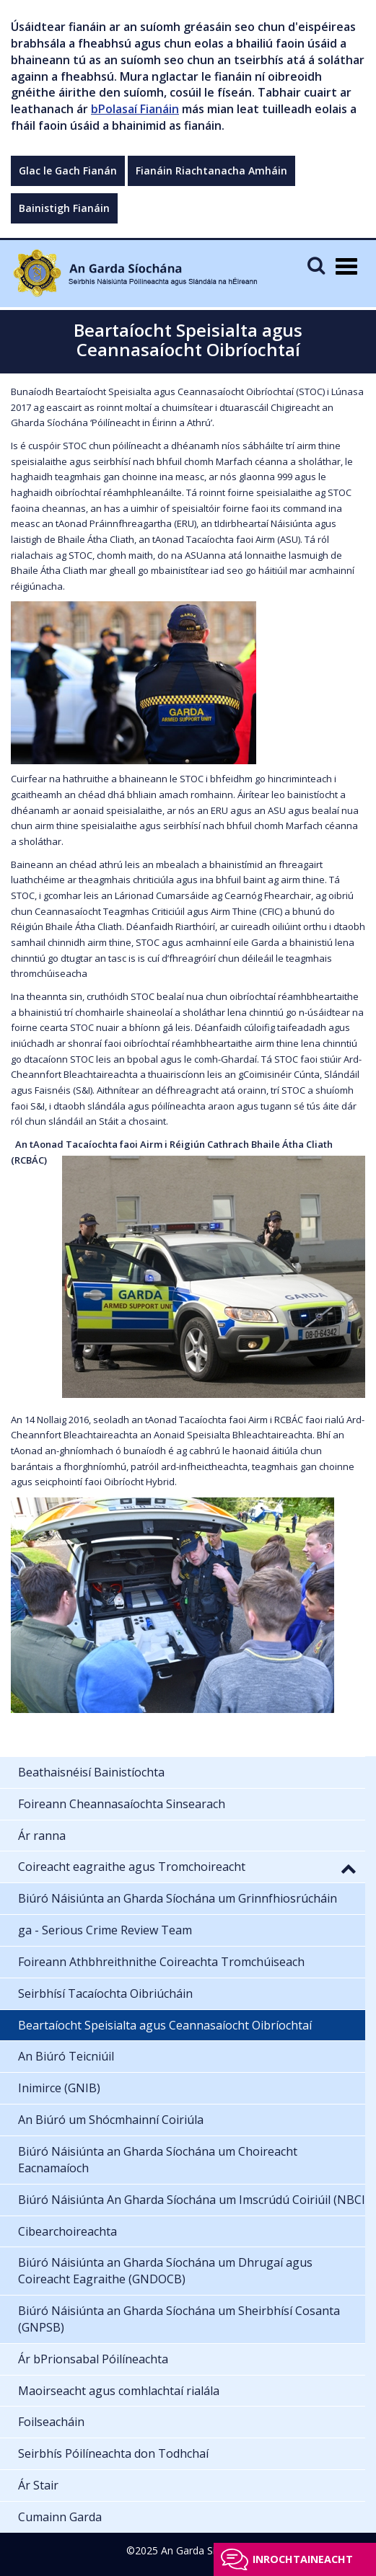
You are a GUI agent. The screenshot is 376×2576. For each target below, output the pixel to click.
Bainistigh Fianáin (64, 208)
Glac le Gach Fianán (68, 170)
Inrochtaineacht (303, 2559)
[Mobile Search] (316, 265)
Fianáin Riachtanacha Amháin (211, 170)
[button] (349, 1868)
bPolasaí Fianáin (135, 109)
